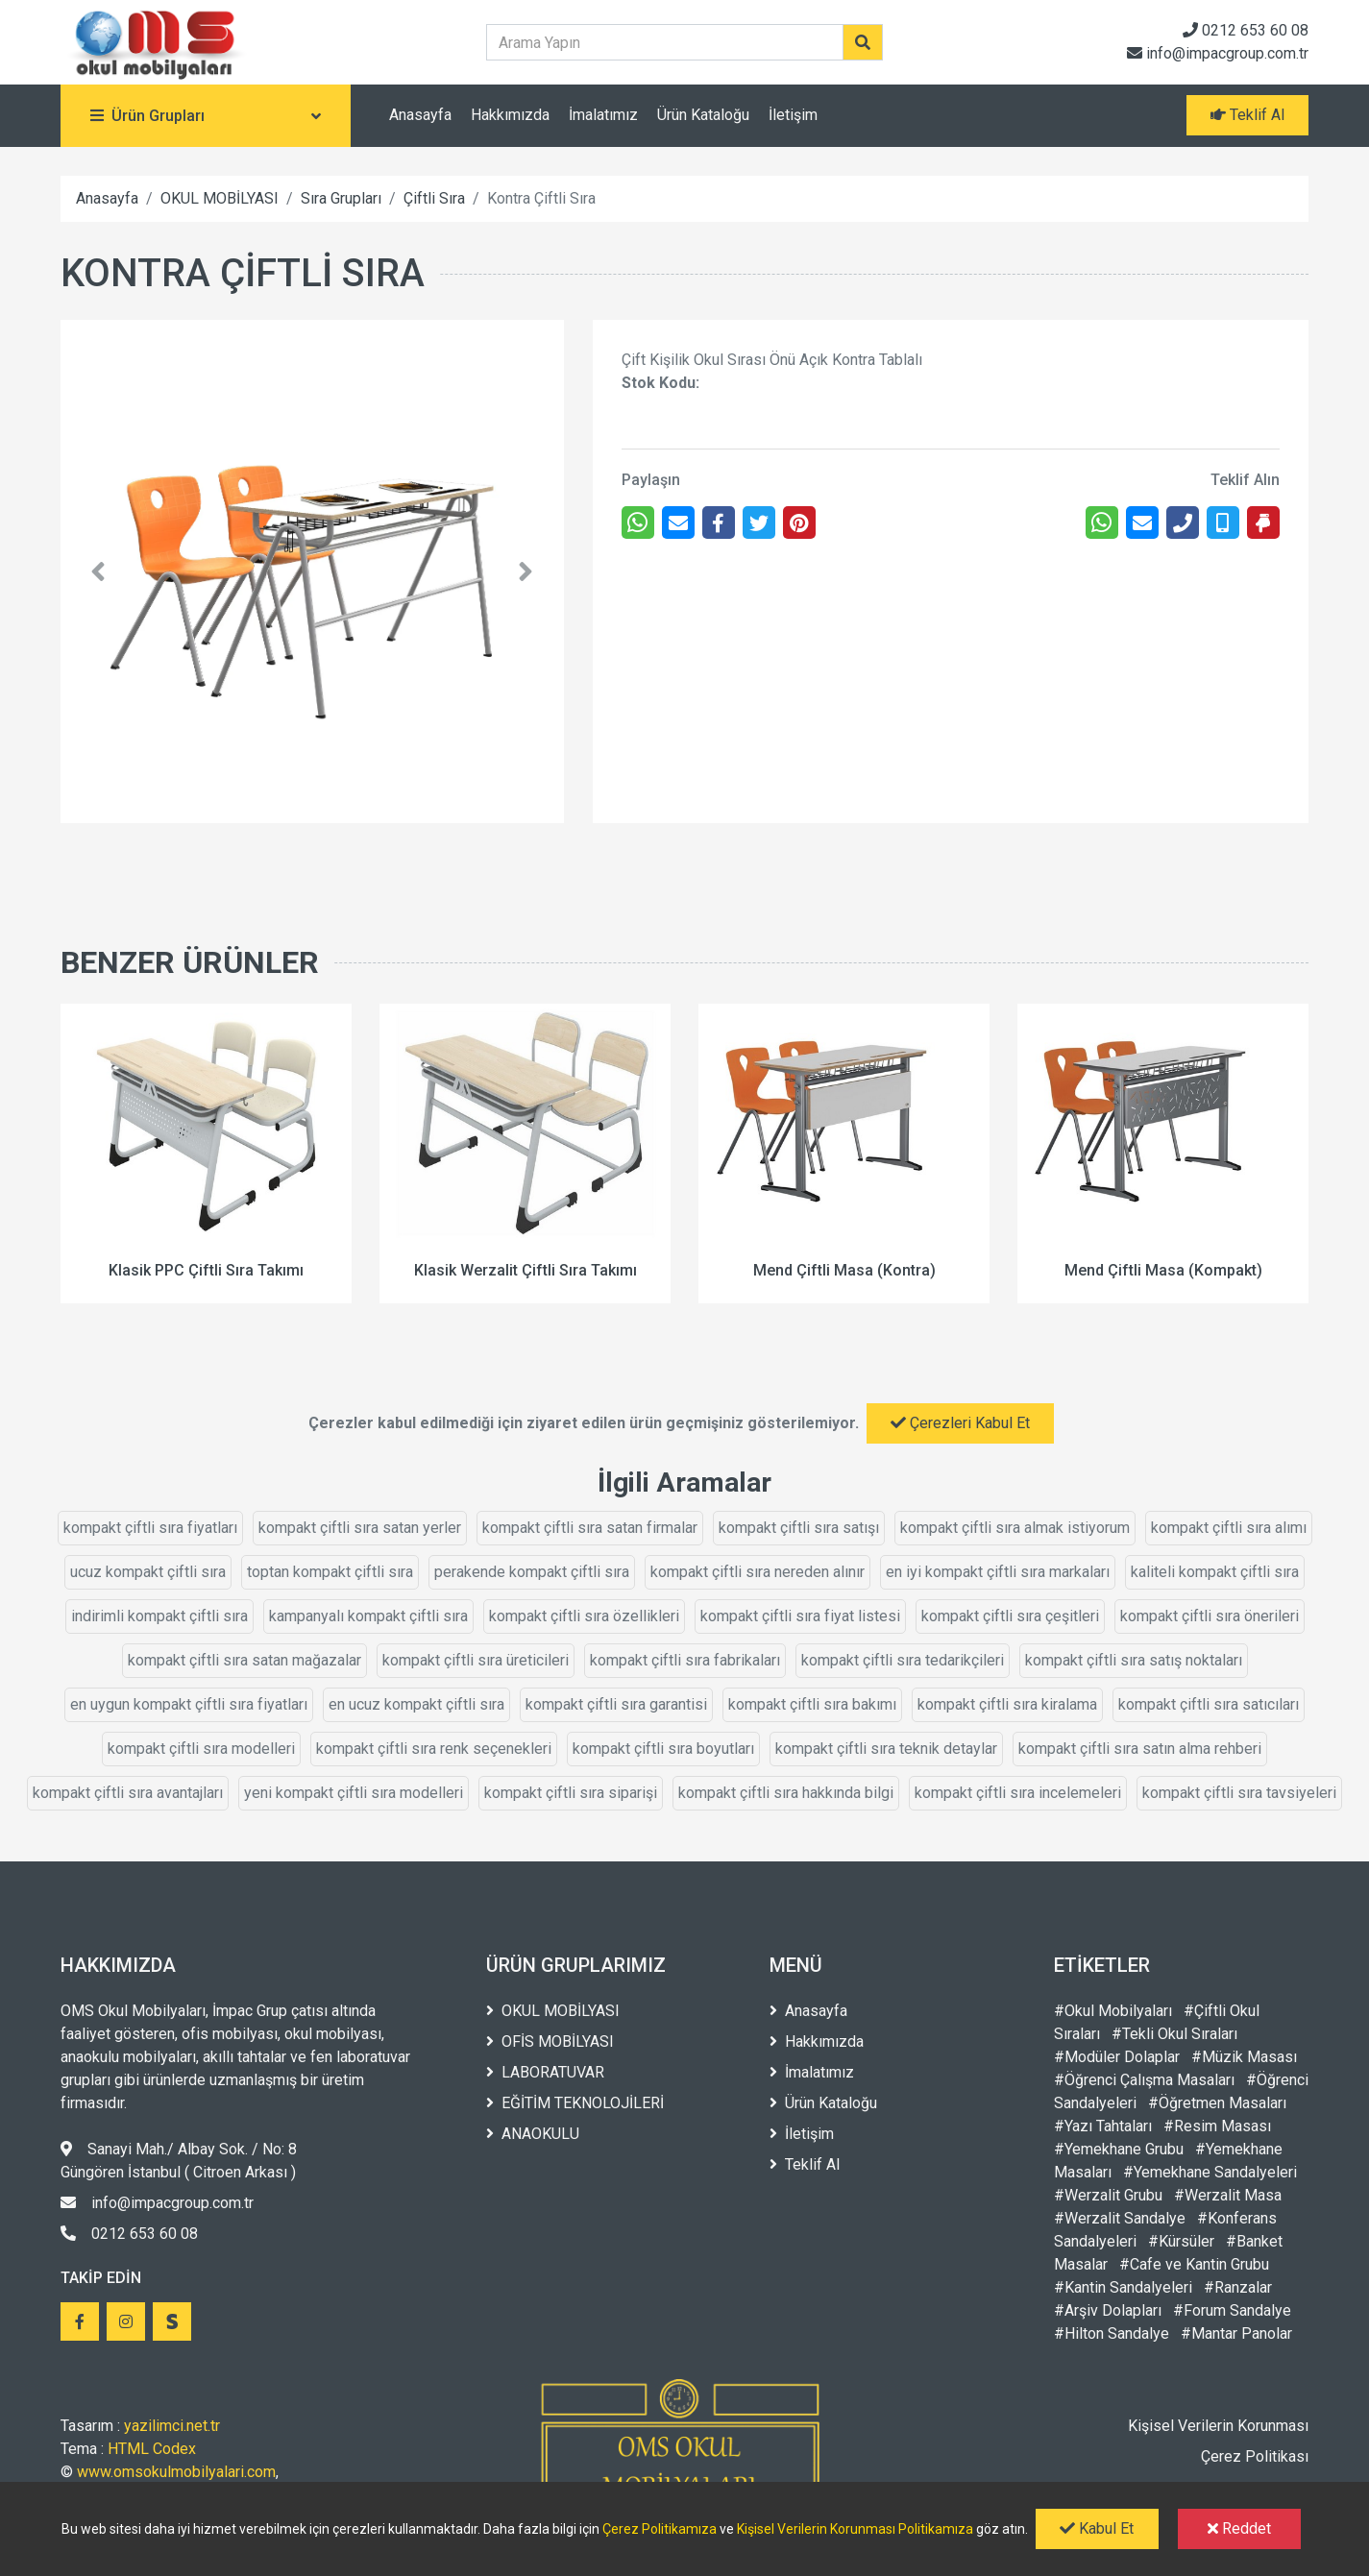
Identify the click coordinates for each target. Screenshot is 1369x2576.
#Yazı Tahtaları (1103, 2126)
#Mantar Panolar (1236, 2333)
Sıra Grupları (341, 198)
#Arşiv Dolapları (1107, 2310)
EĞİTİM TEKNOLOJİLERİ (575, 2103)
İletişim (793, 115)
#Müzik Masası (1244, 2057)
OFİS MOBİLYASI (550, 2041)
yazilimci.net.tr (172, 2426)
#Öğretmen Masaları (1217, 2103)
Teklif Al (805, 2164)
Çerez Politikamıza (659, 2529)
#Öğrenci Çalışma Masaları (1144, 2080)
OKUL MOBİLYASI (219, 198)
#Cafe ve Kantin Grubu (1194, 2264)
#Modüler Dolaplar (1117, 2057)
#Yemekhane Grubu (1119, 2149)
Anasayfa (420, 115)
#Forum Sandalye (1232, 2310)
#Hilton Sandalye (1111, 2333)
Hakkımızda (510, 115)
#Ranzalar (1238, 2287)
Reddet (1239, 2528)
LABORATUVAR (545, 2072)
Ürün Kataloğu (703, 115)
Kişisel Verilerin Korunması (1218, 2426)
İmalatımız (603, 115)
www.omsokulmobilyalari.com (176, 2472)
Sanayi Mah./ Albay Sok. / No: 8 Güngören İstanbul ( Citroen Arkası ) (179, 2160)
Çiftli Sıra (434, 198)
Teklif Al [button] (1247, 115)
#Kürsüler (1181, 2241)
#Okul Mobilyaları (1113, 2011)
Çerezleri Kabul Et (960, 1423)
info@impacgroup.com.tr (1217, 53)
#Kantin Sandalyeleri (1123, 2287)
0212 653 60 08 (1245, 30)
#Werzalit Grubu (1108, 2195)
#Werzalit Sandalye (1120, 2218)
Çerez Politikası (1254, 2456)
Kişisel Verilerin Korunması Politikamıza (855, 2529)
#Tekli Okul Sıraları (1174, 2034)
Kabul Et (1097, 2528)
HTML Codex (152, 2449)
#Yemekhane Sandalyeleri (1210, 2172)
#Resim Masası (1217, 2126)
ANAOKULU (532, 2134)
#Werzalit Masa (1228, 2195)
